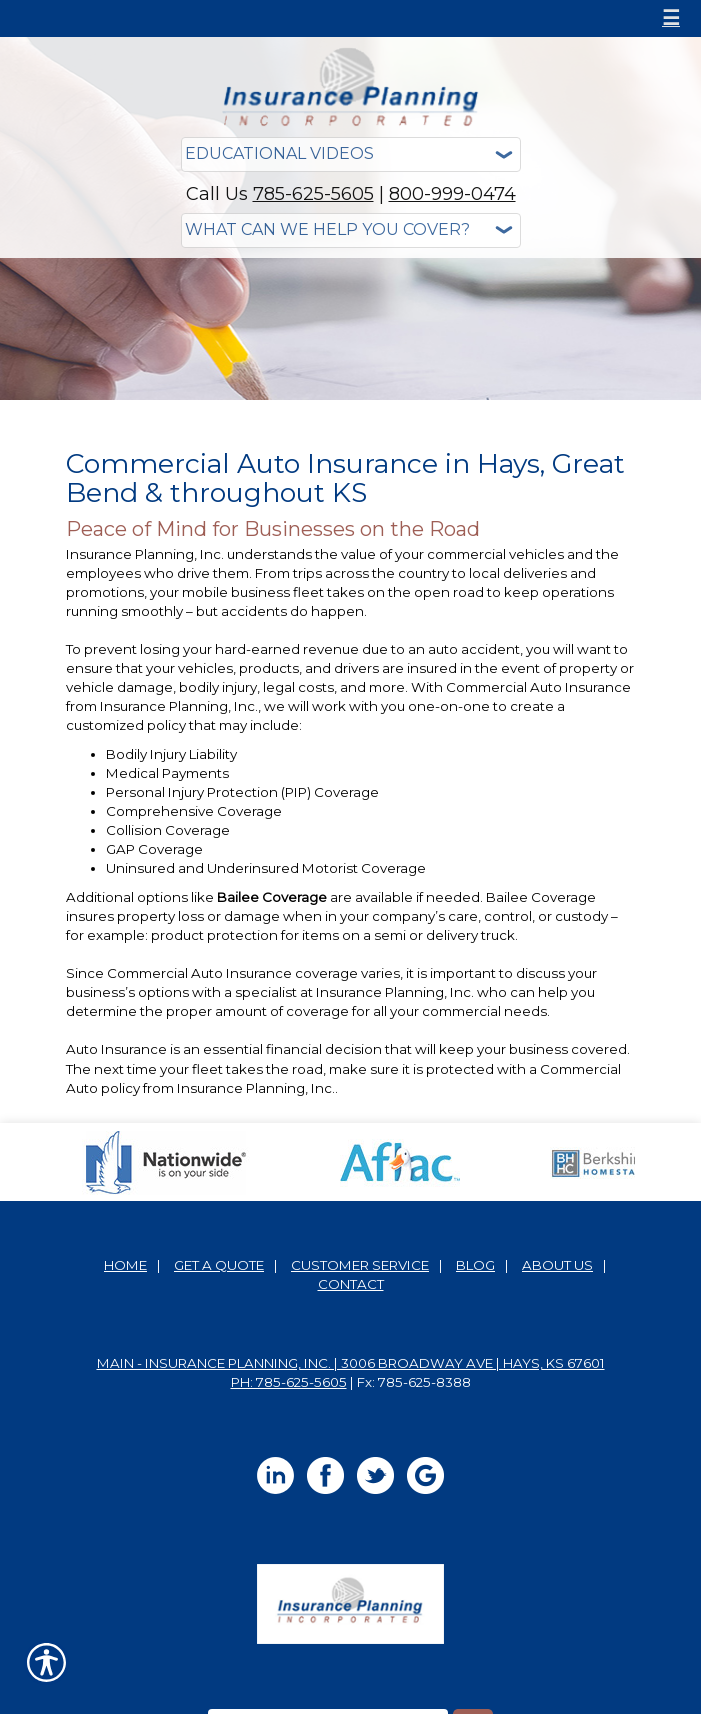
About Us (557, 1265)
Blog (475, 1265)
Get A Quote (219, 1265)
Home (125, 1265)
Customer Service (360, 1265)
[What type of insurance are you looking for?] (351, 230)
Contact (351, 1284)
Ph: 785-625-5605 (289, 1382)
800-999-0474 (452, 194)
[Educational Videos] (351, 154)
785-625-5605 (313, 194)
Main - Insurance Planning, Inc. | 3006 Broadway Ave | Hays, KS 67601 (351, 1363)
